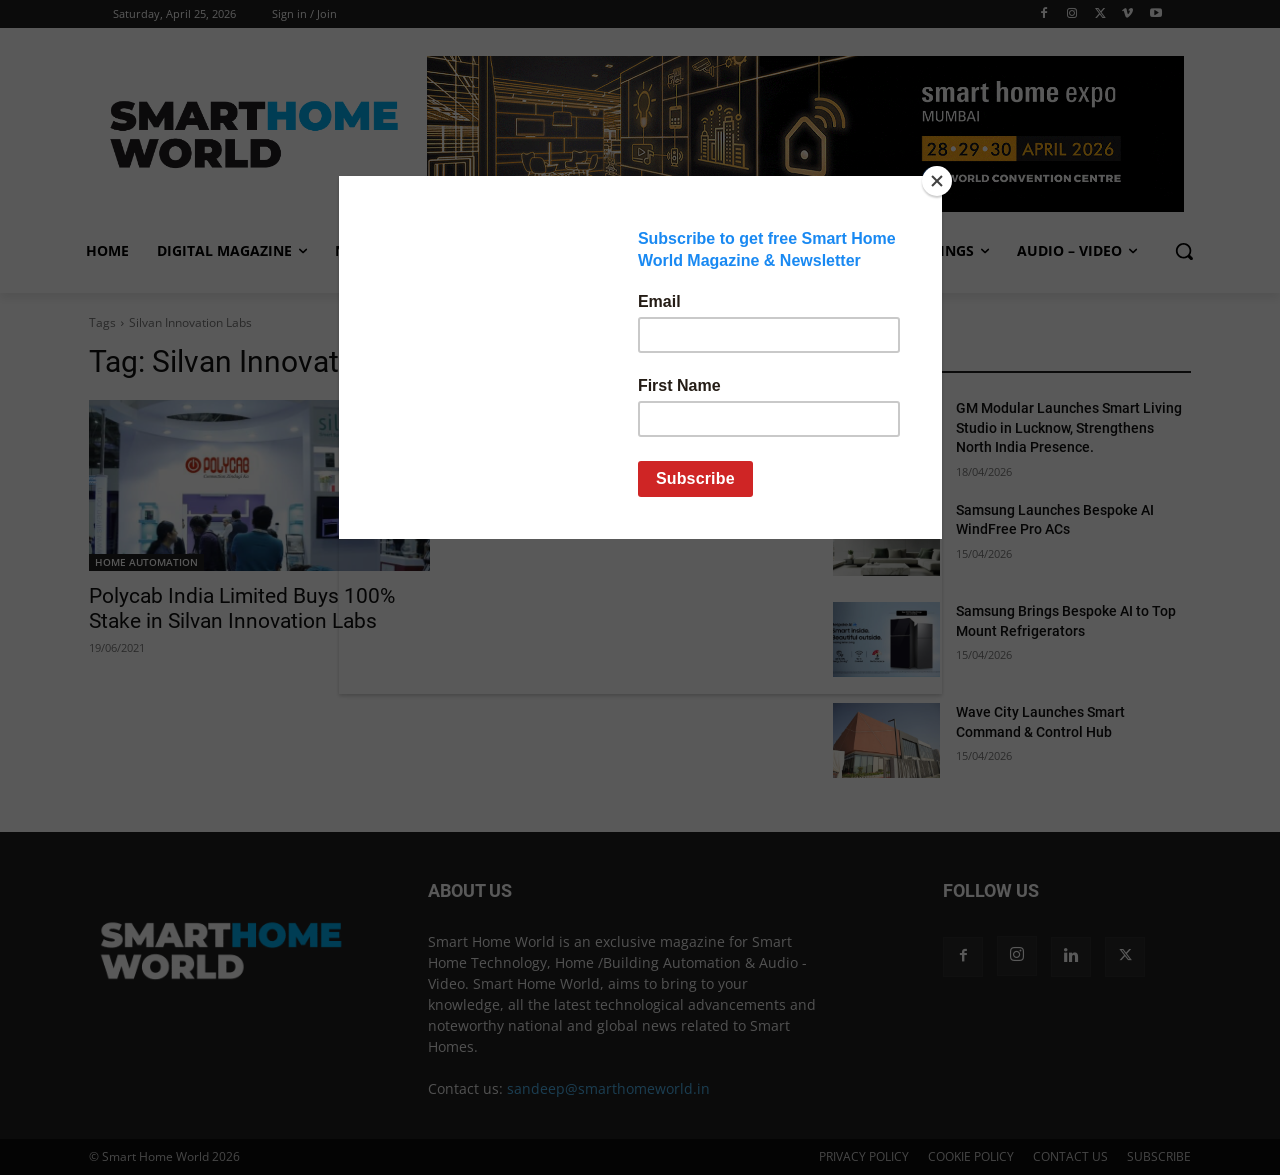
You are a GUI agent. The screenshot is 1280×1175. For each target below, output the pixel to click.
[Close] (937, 181)
